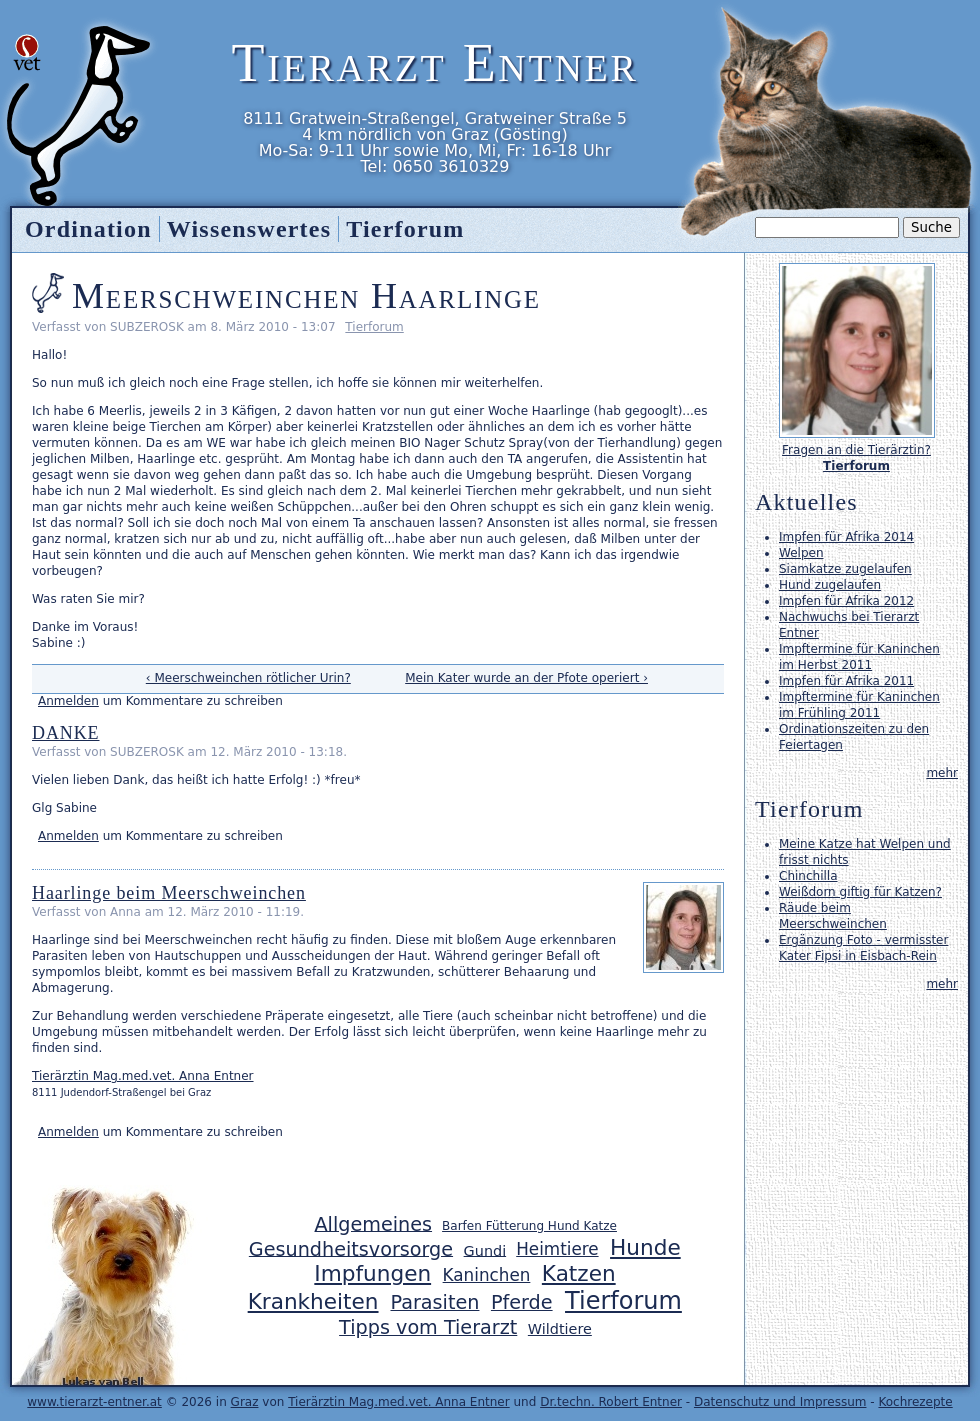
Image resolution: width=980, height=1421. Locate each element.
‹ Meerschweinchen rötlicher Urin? (248, 678)
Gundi (485, 1250)
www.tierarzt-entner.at (94, 1402)
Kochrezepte (915, 1402)
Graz (245, 1402)
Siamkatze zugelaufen (845, 569)
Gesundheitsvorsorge (351, 1248)
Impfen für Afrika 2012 (846, 601)
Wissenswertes (249, 229)
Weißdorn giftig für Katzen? (860, 892)
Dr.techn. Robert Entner (611, 1402)
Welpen (801, 553)
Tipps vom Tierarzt (428, 1327)
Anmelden (68, 701)
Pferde (522, 1302)
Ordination (88, 229)
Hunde (645, 1247)
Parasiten (435, 1302)
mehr (942, 773)
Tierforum (374, 327)
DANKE (66, 733)
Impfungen (372, 1273)
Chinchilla (808, 876)
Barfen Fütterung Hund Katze (529, 1226)
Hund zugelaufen (830, 585)
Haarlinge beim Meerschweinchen (169, 893)
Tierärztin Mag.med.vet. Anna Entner (143, 1076)
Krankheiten (313, 1301)
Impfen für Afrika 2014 (846, 537)
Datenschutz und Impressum (780, 1402)
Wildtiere (560, 1329)
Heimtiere (557, 1249)
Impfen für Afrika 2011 (846, 681)
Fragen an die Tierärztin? (856, 450)
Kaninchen (487, 1275)
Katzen (579, 1273)
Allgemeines (373, 1223)
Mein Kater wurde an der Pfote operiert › (526, 678)
